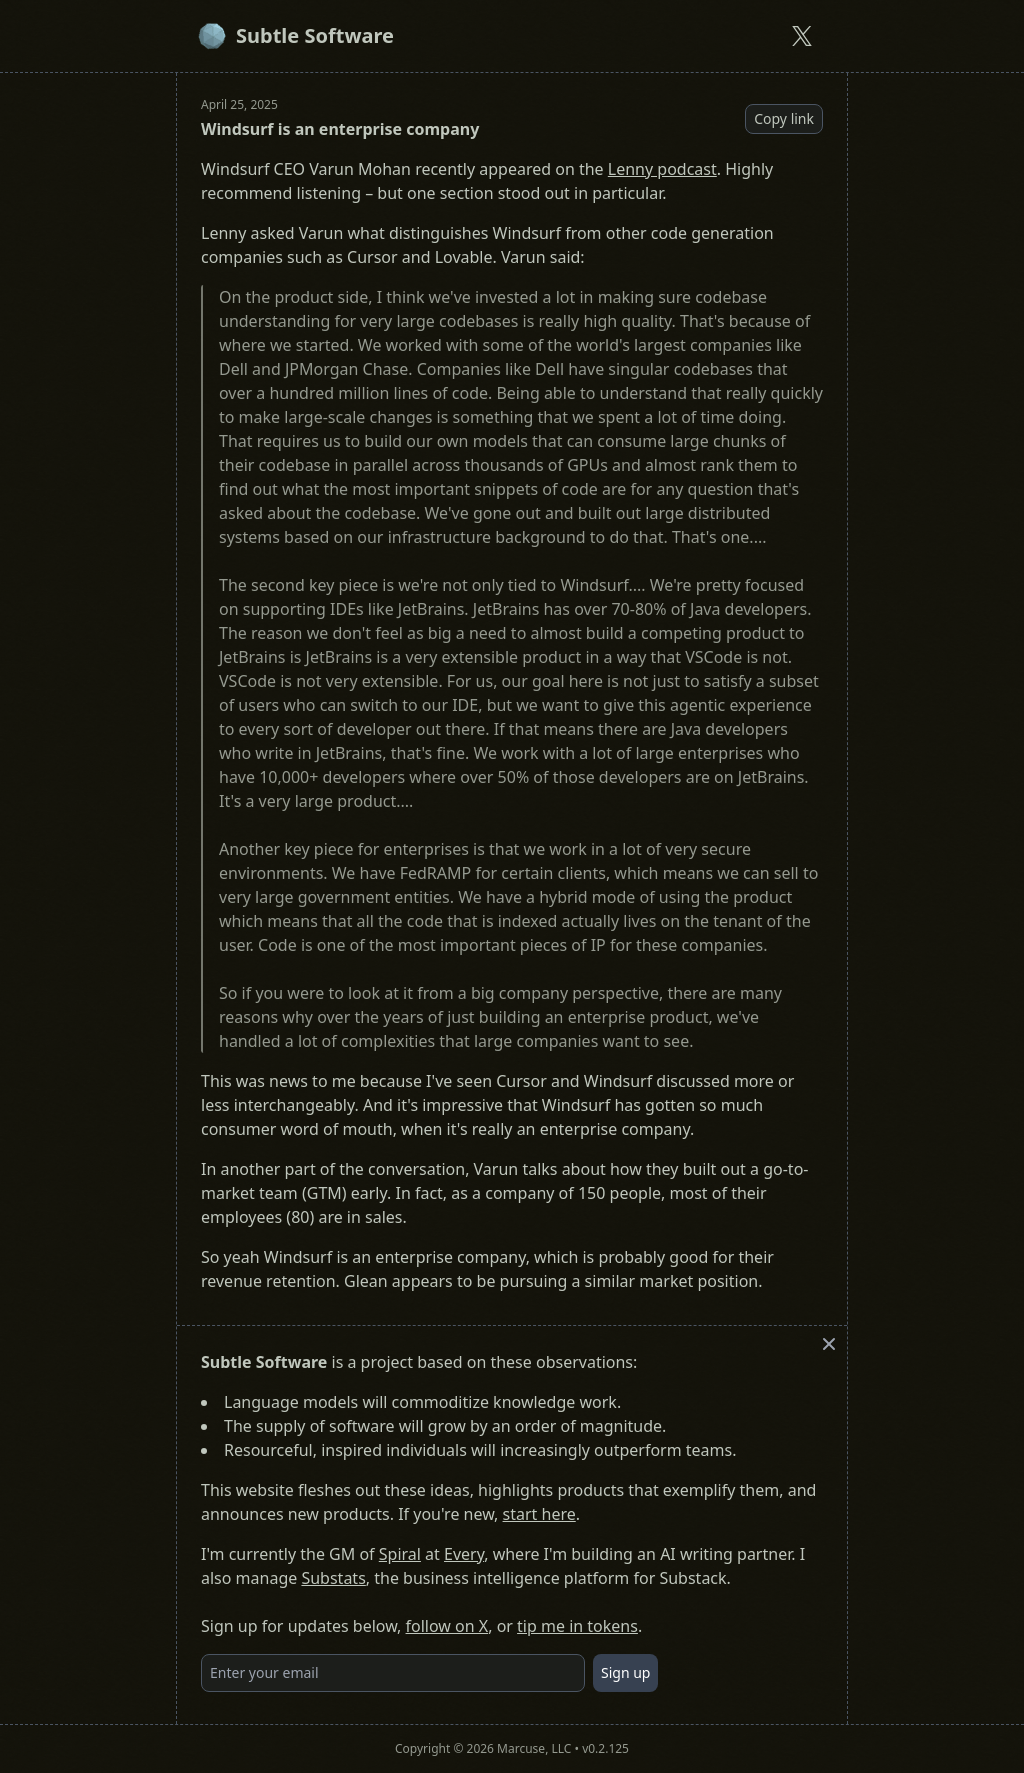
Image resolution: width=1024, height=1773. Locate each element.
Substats (333, 1578)
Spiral (400, 1554)
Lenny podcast (662, 169)
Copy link (784, 118)
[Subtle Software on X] (802, 36)
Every (464, 1554)
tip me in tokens (577, 1626)
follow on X (447, 1626)
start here (539, 1514)
